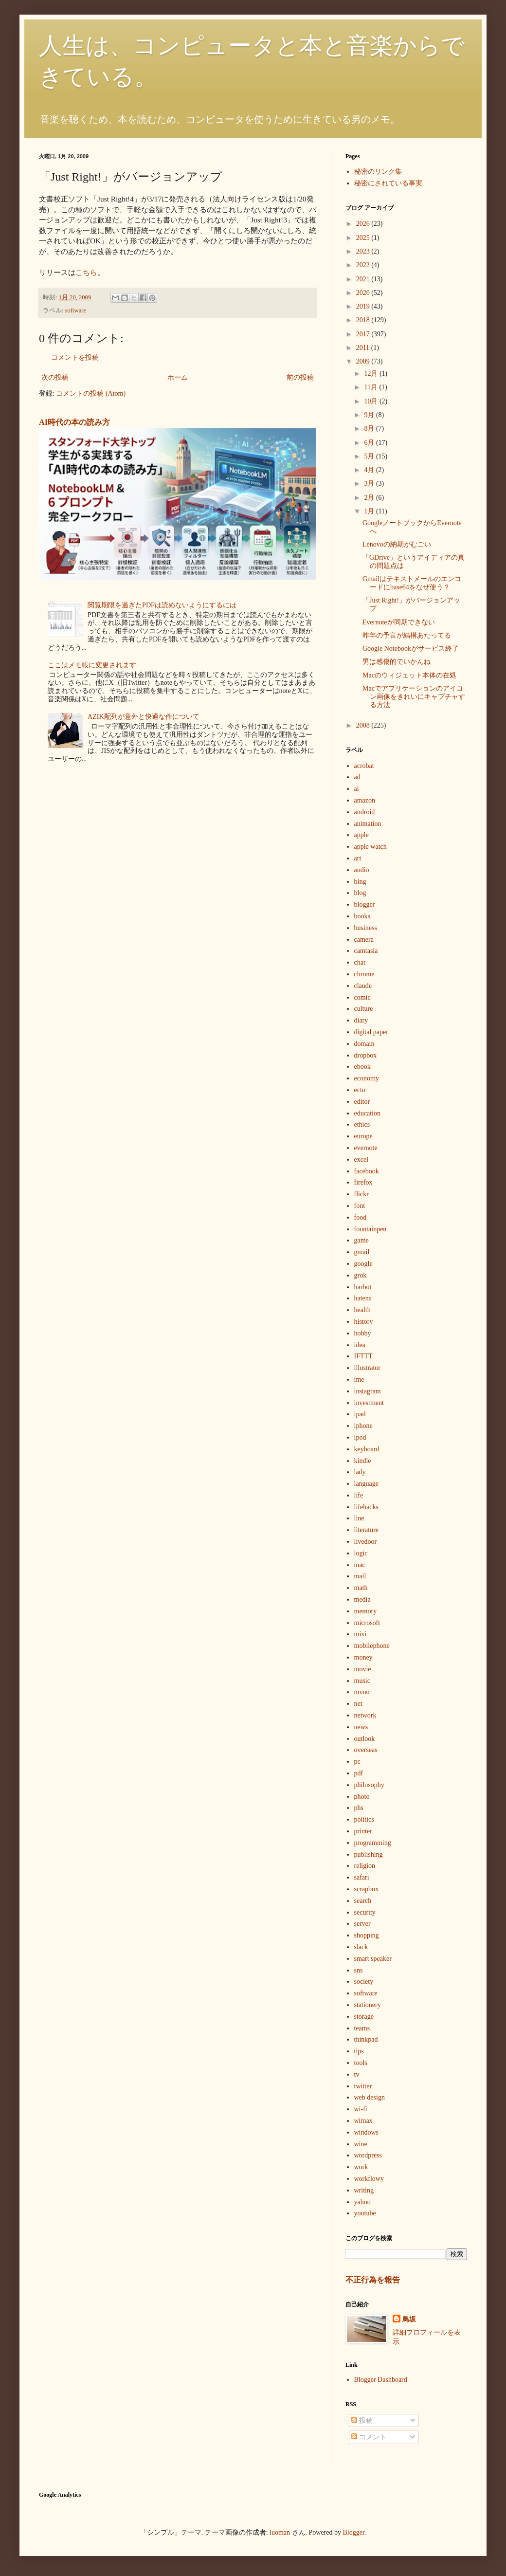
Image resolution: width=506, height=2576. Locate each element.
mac (359, 1565)
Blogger (353, 2532)
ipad (360, 1414)
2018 (364, 320)
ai (356, 788)
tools (360, 2062)
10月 (372, 401)
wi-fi (360, 2109)
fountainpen (370, 1229)
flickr (361, 1194)
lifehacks (366, 1507)
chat (359, 962)
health (362, 1310)
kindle (362, 1460)
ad (357, 777)
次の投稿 (55, 377)
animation (367, 823)
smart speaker (373, 1958)
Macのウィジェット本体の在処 (409, 675)
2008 (364, 725)
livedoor (365, 1541)
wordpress (368, 2155)
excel (361, 1159)
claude (363, 985)
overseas (366, 1750)
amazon (365, 800)
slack (361, 1947)
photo (362, 1796)
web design (369, 2097)
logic (361, 1553)
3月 (370, 483)
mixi (360, 1634)
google (363, 1263)
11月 (371, 387)
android (364, 812)
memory (365, 1611)
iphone (363, 1425)
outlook (364, 1738)
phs (358, 1807)
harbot (363, 1287)
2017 (364, 334)
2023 (364, 251)
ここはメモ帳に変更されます (92, 665)
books (362, 916)
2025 (364, 237)
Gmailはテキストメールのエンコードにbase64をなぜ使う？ (411, 583)
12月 (372, 373)
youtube (365, 2213)
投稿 (362, 2420)
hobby (362, 1333)
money (363, 1657)
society (364, 1981)
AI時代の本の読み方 (74, 422)
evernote (366, 1147)
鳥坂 (409, 2319)
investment (369, 1403)
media (362, 1599)
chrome (364, 974)
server (362, 1923)
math (361, 1587)
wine (360, 2144)
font (359, 1205)
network (365, 1715)
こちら (86, 272)
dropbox (365, 1055)
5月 (370, 456)
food (360, 1217)
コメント (368, 2437)
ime (359, 1379)
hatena (363, 1298)
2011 (363, 347)
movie (362, 1669)
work (361, 2167)
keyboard (367, 1449)
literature (366, 1530)
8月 (370, 428)
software (75, 310)
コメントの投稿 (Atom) (91, 393)
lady (360, 1472)
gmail (362, 1252)
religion (365, 1865)
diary (361, 1020)
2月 (370, 497)
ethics (362, 1124)
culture (363, 1008)
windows (366, 2132)
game (361, 1240)
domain (364, 1043)
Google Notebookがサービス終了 (410, 648)
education (367, 1113)
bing (360, 881)
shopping (366, 1935)
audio (361, 870)
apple (361, 835)
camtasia (366, 950)
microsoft (367, 1622)
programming (372, 1842)
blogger (364, 904)
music (362, 1680)
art (357, 858)
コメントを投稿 (75, 357)
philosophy (369, 1785)
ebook (362, 1066)
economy (366, 1078)
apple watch (370, 846)
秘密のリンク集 (378, 171)
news (361, 1727)
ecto (359, 1090)
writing (364, 2190)
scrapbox (366, 1889)
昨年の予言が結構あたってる (406, 635)
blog (360, 892)
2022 (364, 265)
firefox (363, 1182)
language (366, 1483)
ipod (360, 1437)
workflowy (369, 2178)
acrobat (364, 765)
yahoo (362, 2202)
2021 (364, 279)
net (358, 1703)
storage (364, 2016)
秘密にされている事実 (388, 183)
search (363, 1900)
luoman (280, 2532)
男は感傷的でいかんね (396, 661)
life (358, 1495)
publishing (368, 1854)
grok (360, 1275)
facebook (366, 1171)
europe (363, 1136)
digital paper (371, 1032)
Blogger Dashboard (380, 2379)
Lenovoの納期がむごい (396, 544)
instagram (367, 1391)
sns (358, 1970)
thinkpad (366, 2039)
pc (357, 1761)
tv (357, 2074)
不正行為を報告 (372, 2279)
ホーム (177, 377)
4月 (370, 470)
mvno (362, 1692)
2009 (364, 361)
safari (361, 1877)
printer (363, 1831)
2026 (364, 223)
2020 (364, 292)
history (363, 1321)
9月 (370, 415)
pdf (358, 1773)
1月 (370, 511)
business (365, 928)
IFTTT (363, 1356)
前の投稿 (300, 377)
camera (364, 939)
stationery (367, 2005)
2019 (364, 306)
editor (362, 1101)
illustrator (367, 1367)
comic (362, 997)
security (365, 1912)
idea (359, 1345)
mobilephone (372, 1645)
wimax (363, 2120)
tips (359, 2051)
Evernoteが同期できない (398, 622)
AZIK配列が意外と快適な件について (143, 716)
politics (364, 1819)
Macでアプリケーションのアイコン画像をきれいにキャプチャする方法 (413, 697)
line (359, 1518)
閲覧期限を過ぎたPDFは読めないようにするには (162, 605)
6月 (370, 442)
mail (360, 1576)
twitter (363, 2086)
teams (362, 2028)
